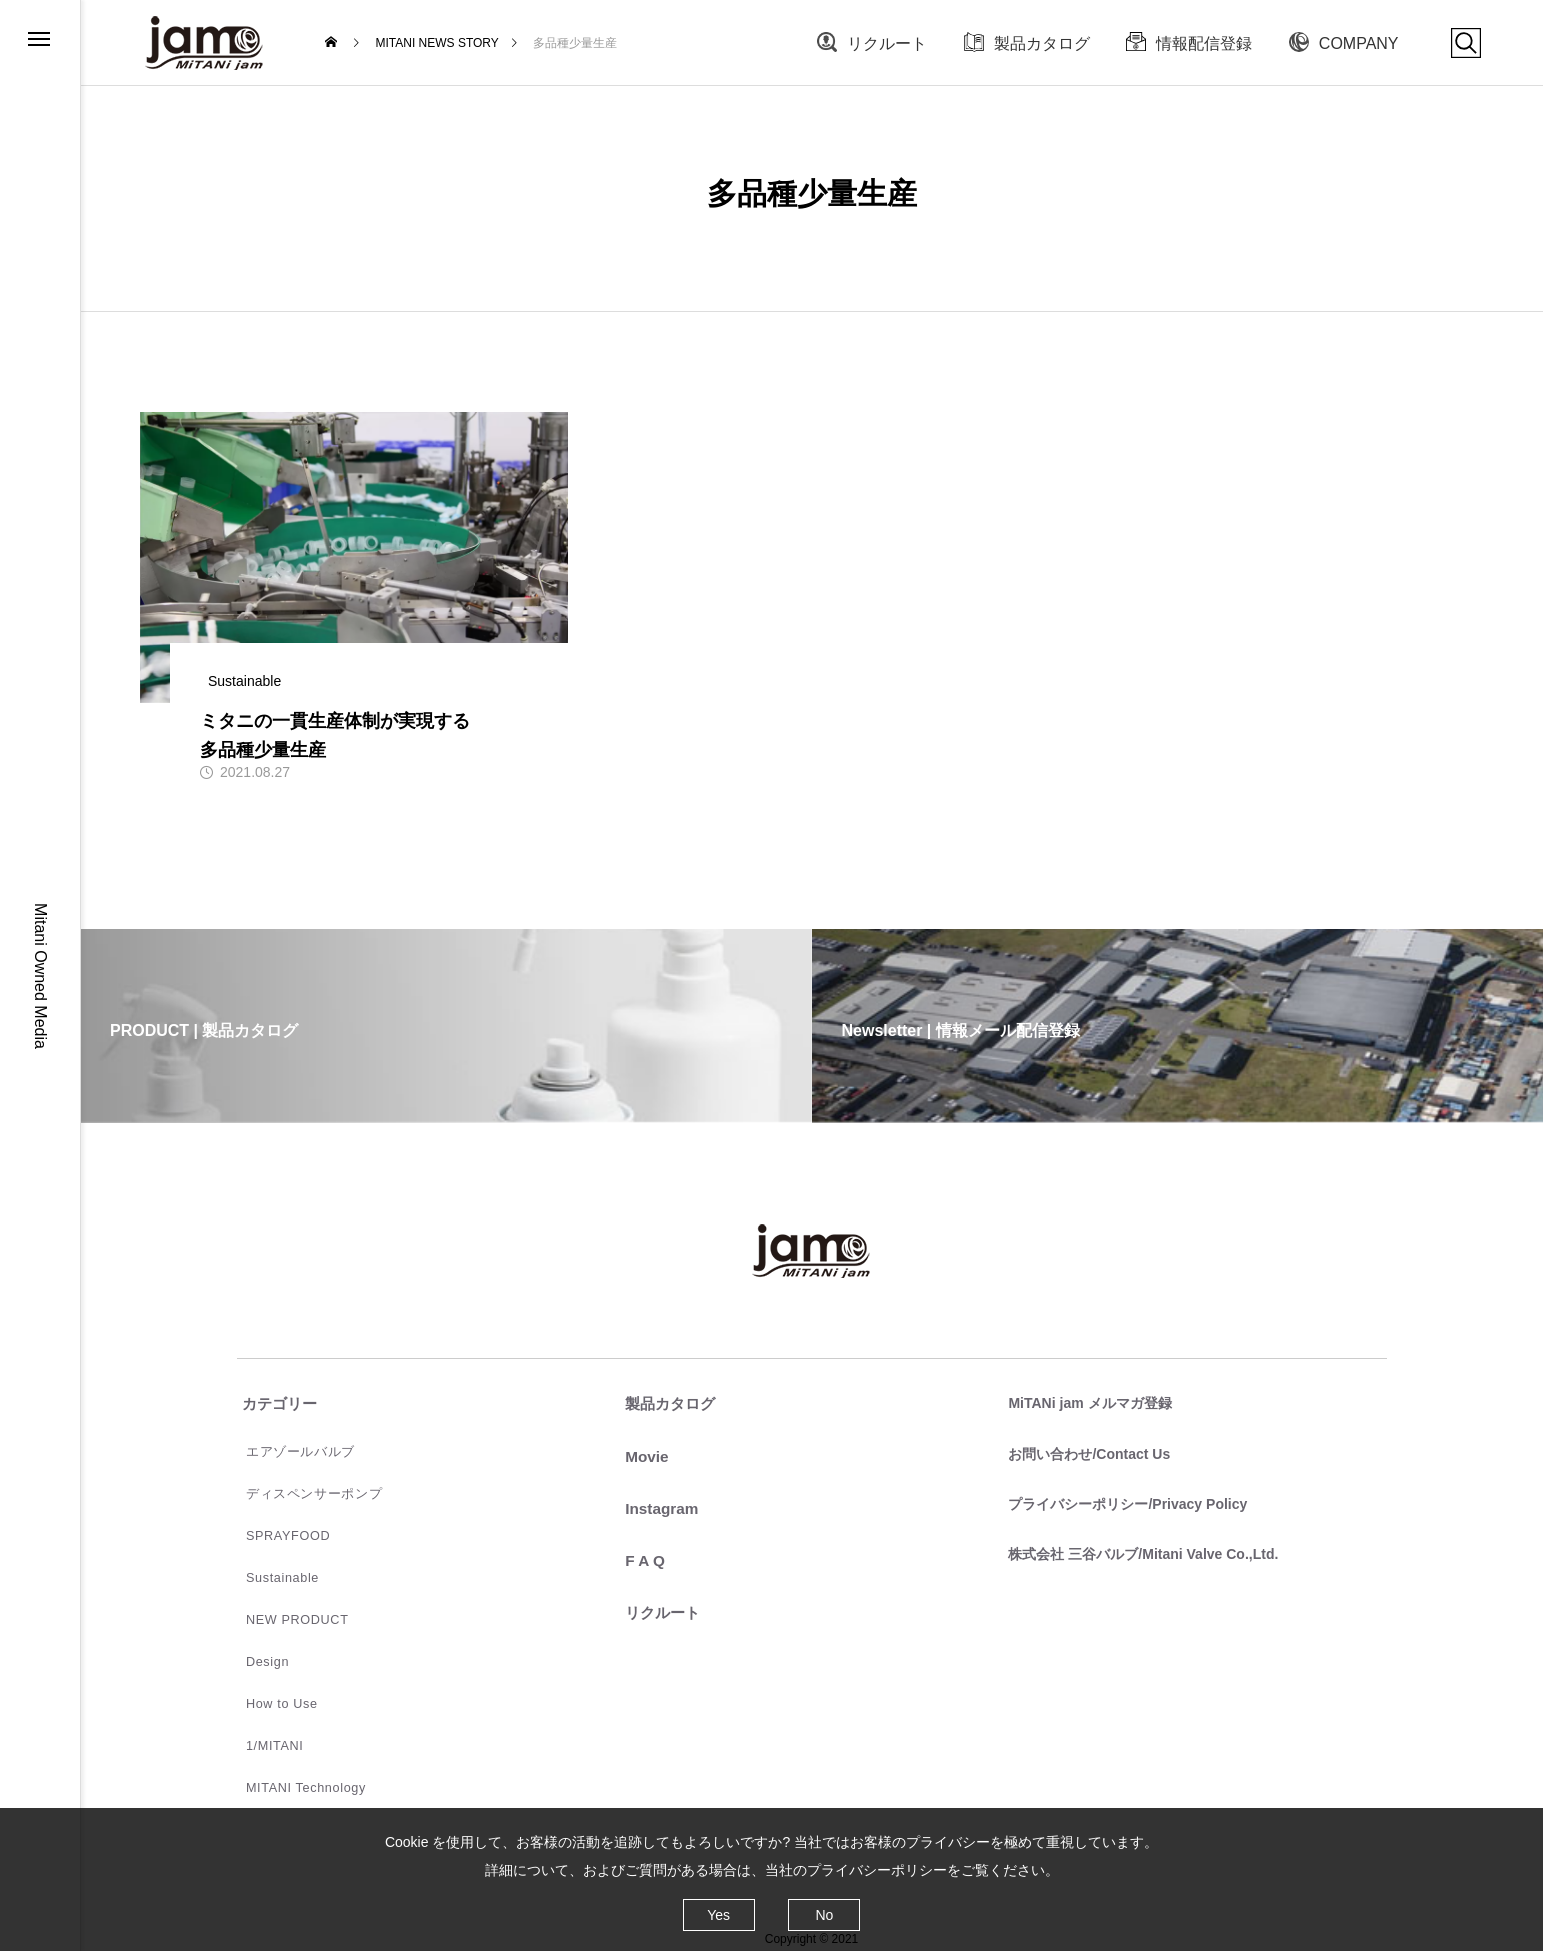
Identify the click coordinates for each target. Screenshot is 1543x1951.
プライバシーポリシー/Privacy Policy (1122, 1501)
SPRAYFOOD (277, 1531)
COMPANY (1359, 43)
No (824, 1915)
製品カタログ (1042, 43)
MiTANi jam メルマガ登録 (1084, 1403)
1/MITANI (264, 1731)
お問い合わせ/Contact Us (1084, 1452)
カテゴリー (277, 1404)
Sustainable (271, 1571)
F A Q (640, 1560)
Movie (642, 1456)
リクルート (887, 43)
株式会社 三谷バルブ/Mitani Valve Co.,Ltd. (1138, 1550)
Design (257, 1651)
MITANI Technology (294, 1771)
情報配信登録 (1204, 43)
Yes (718, 1915)
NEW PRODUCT (285, 1611)
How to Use (271, 1691)
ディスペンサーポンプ (300, 1491)
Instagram (658, 1508)
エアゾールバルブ (287, 1451)
